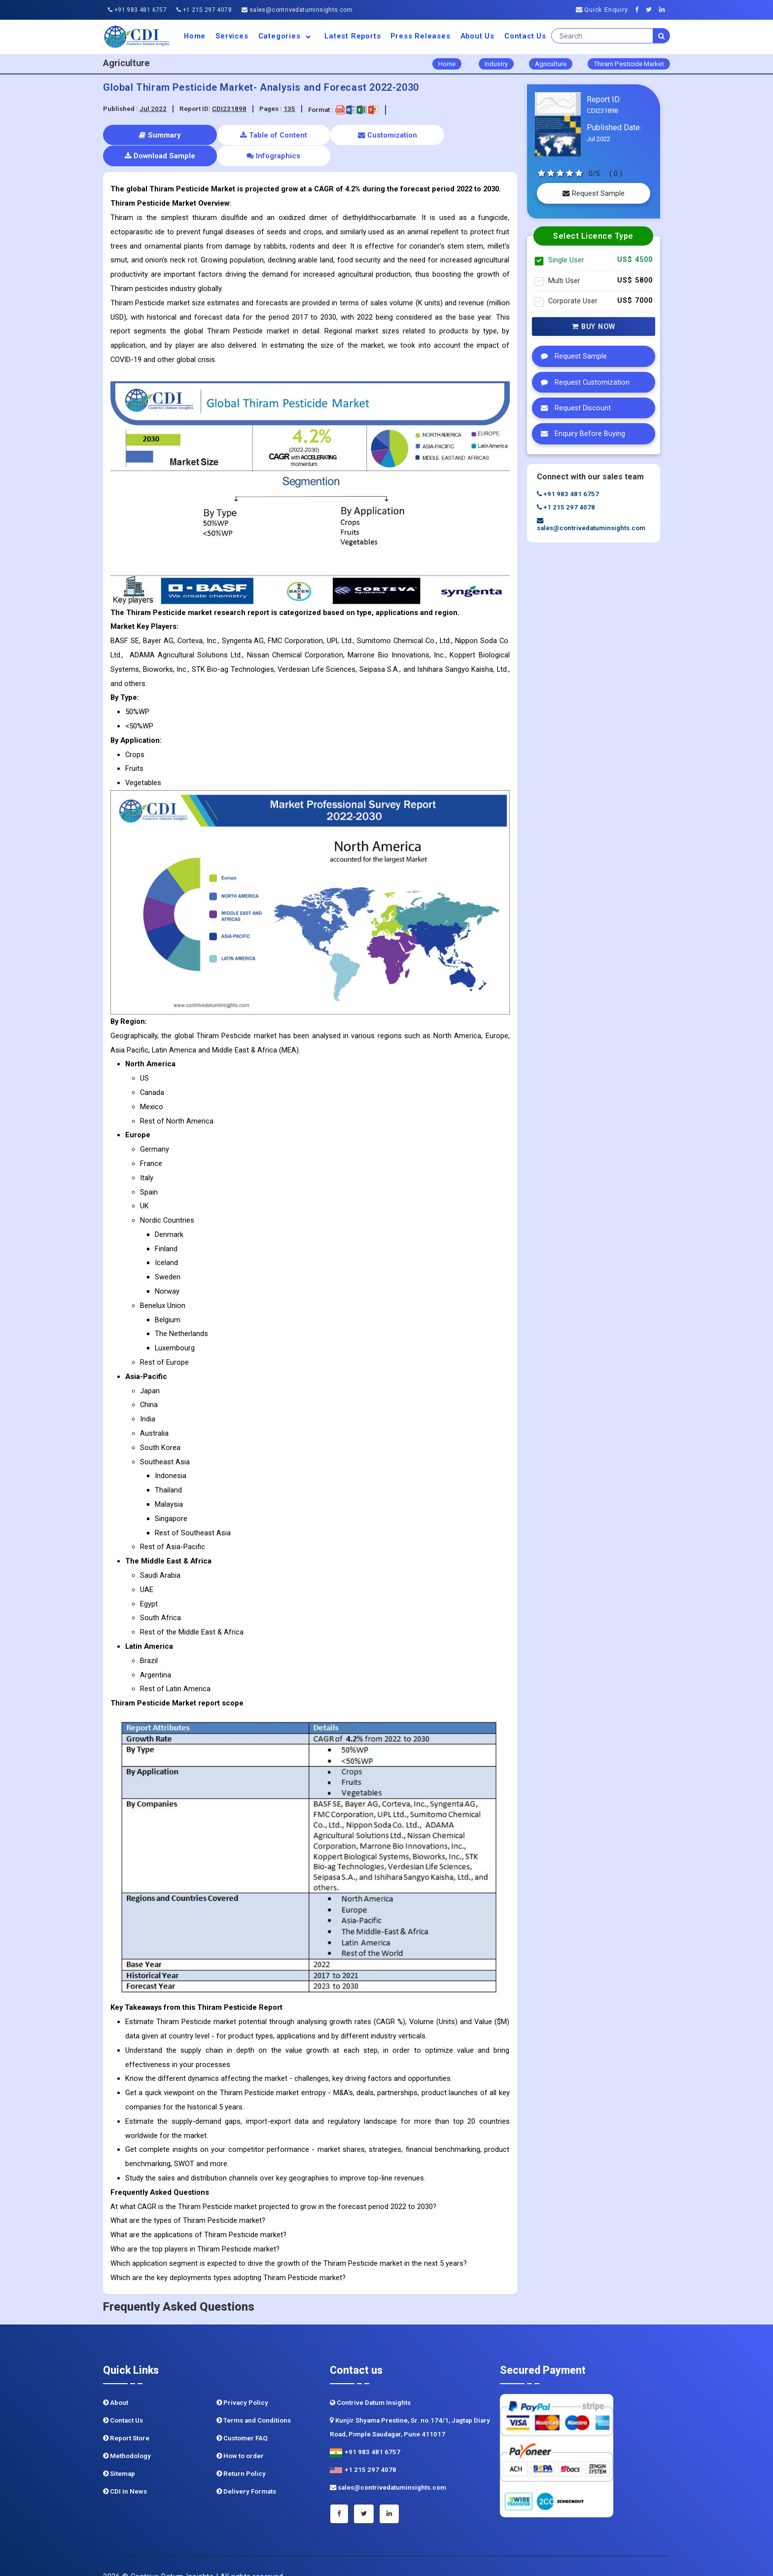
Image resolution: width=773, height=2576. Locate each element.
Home (195, 36)
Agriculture (550, 64)
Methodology (127, 2435)
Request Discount (573, 407)
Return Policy (241, 2453)
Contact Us (525, 36)
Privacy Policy (242, 2382)
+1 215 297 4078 (204, 9)
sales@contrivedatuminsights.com (297, 9)
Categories (286, 36)
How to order (240, 2435)
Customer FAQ (242, 2417)
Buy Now (593, 326)
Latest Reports (352, 36)
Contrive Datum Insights (370, 2382)
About (115, 2382)
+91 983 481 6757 (137, 9)
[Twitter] (651, 9)
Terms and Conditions (253, 2399)
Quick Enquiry (602, 9)
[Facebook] (639, 9)
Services (231, 36)
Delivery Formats (246, 2470)
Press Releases (420, 36)
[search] (661, 35)
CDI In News (125, 2470)
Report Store (126, 2417)
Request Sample (593, 193)
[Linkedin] (664, 9)
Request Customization (583, 382)
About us (477, 36)
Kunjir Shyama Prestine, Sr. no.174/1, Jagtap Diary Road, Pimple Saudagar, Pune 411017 (410, 2406)
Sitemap (119, 2453)
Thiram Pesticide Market (629, 64)
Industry (496, 64)
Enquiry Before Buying (580, 433)
